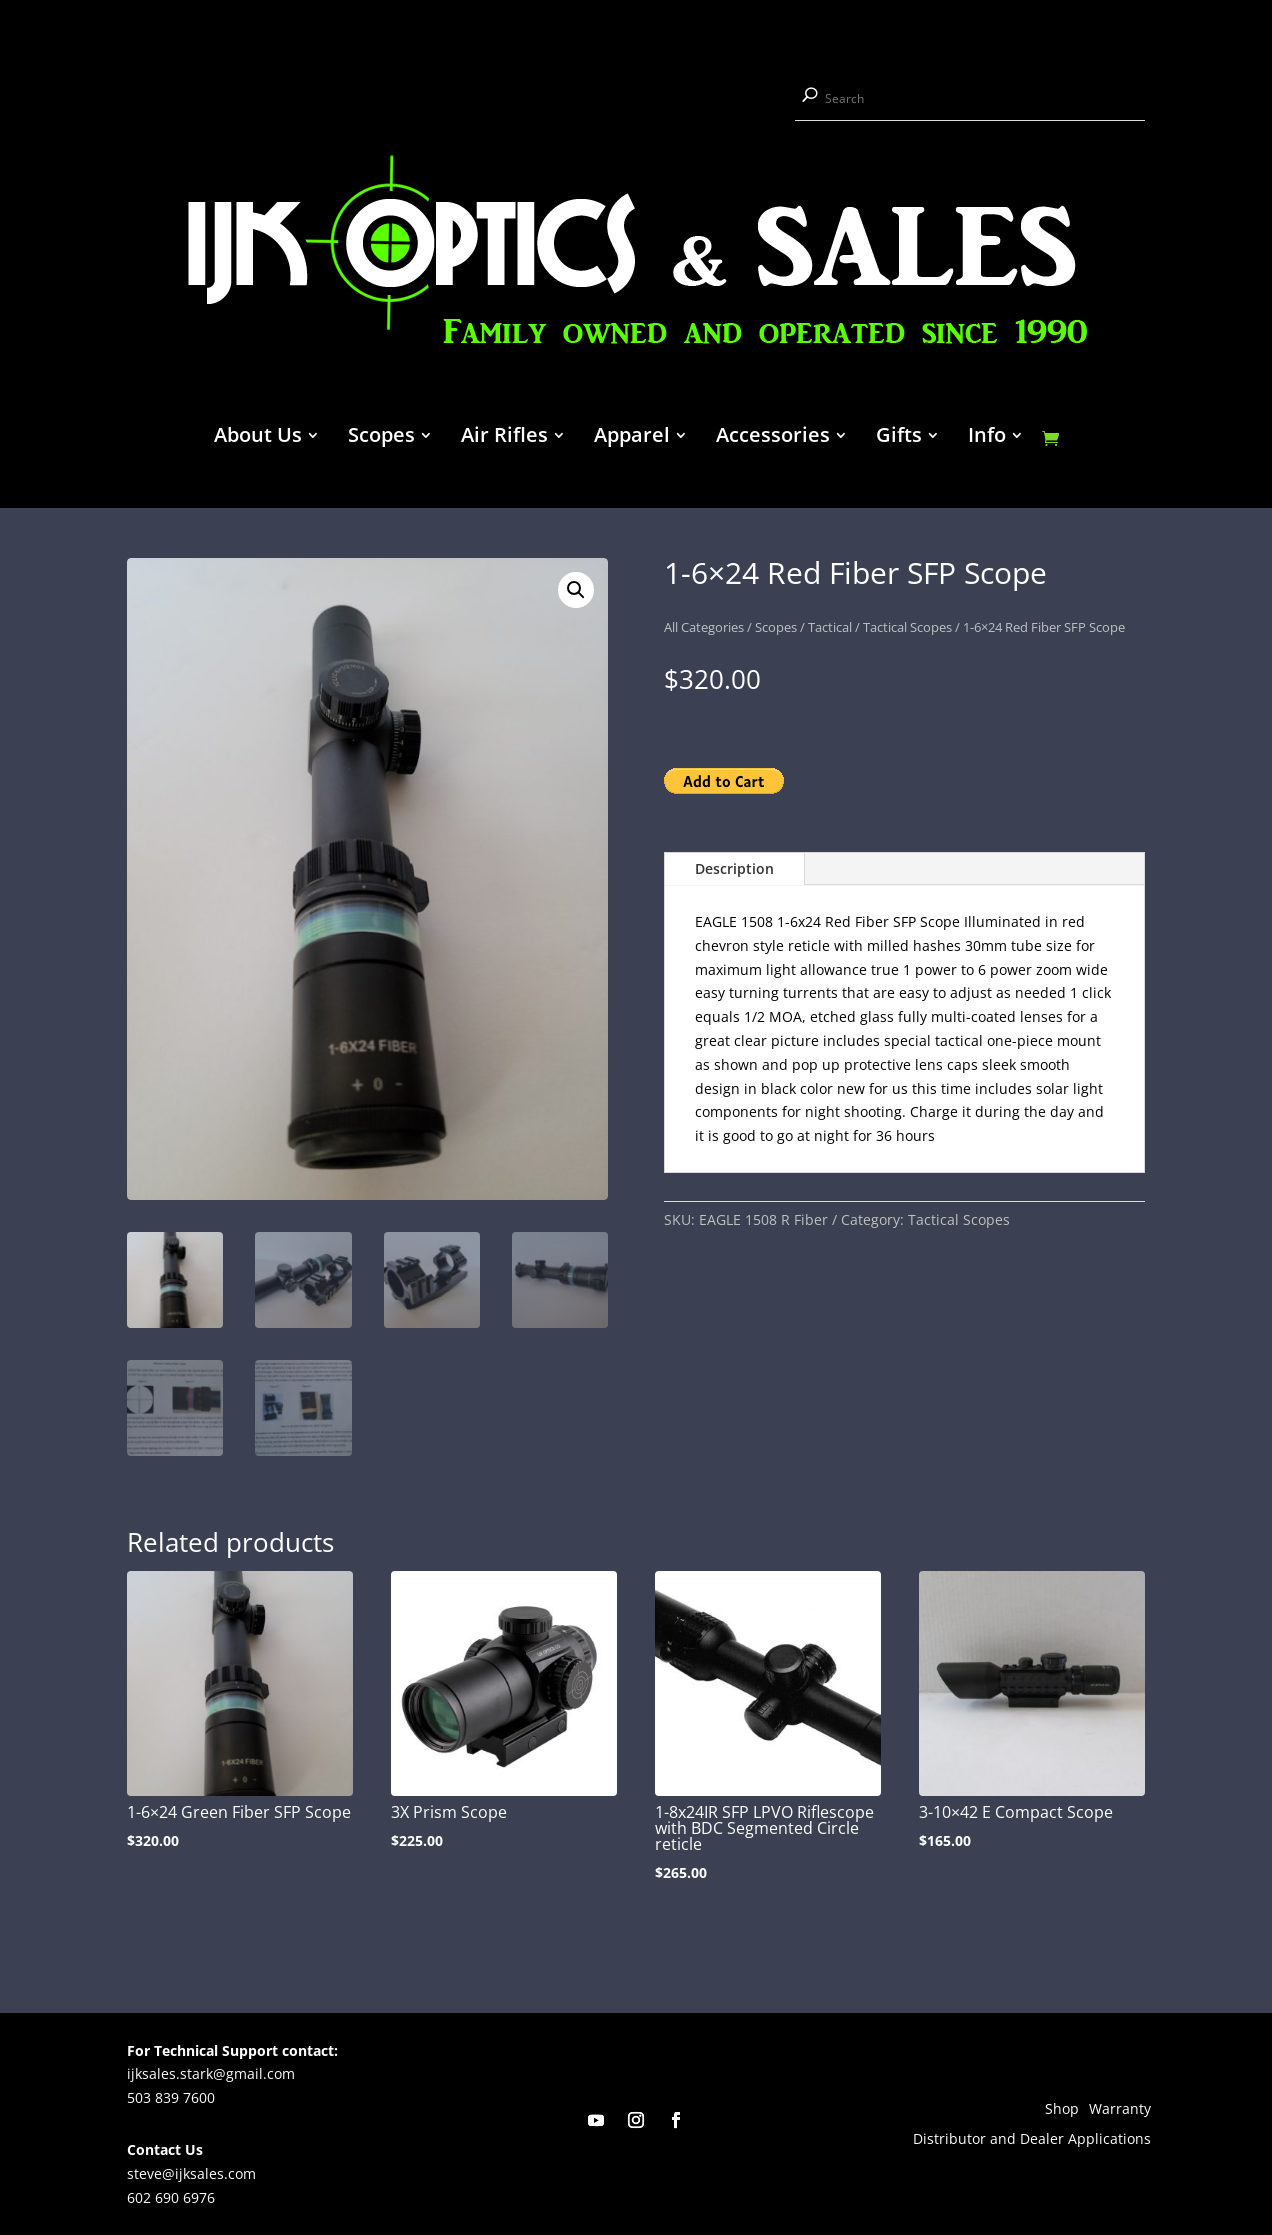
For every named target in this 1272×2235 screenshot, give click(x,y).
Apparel (632, 438)
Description (734, 868)
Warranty (1120, 2110)
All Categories (704, 627)
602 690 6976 (171, 2197)
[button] (576, 590)
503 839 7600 (171, 2097)
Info (987, 438)
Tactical (830, 627)
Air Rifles (504, 438)
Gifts (899, 438)
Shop (1062, 2110)
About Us (258, 438)
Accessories (773, 438)
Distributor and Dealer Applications (1032, 2140)
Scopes (381, 438)
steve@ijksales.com (191, 2173)
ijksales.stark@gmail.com (211, 2073)
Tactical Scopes (907, 627)
